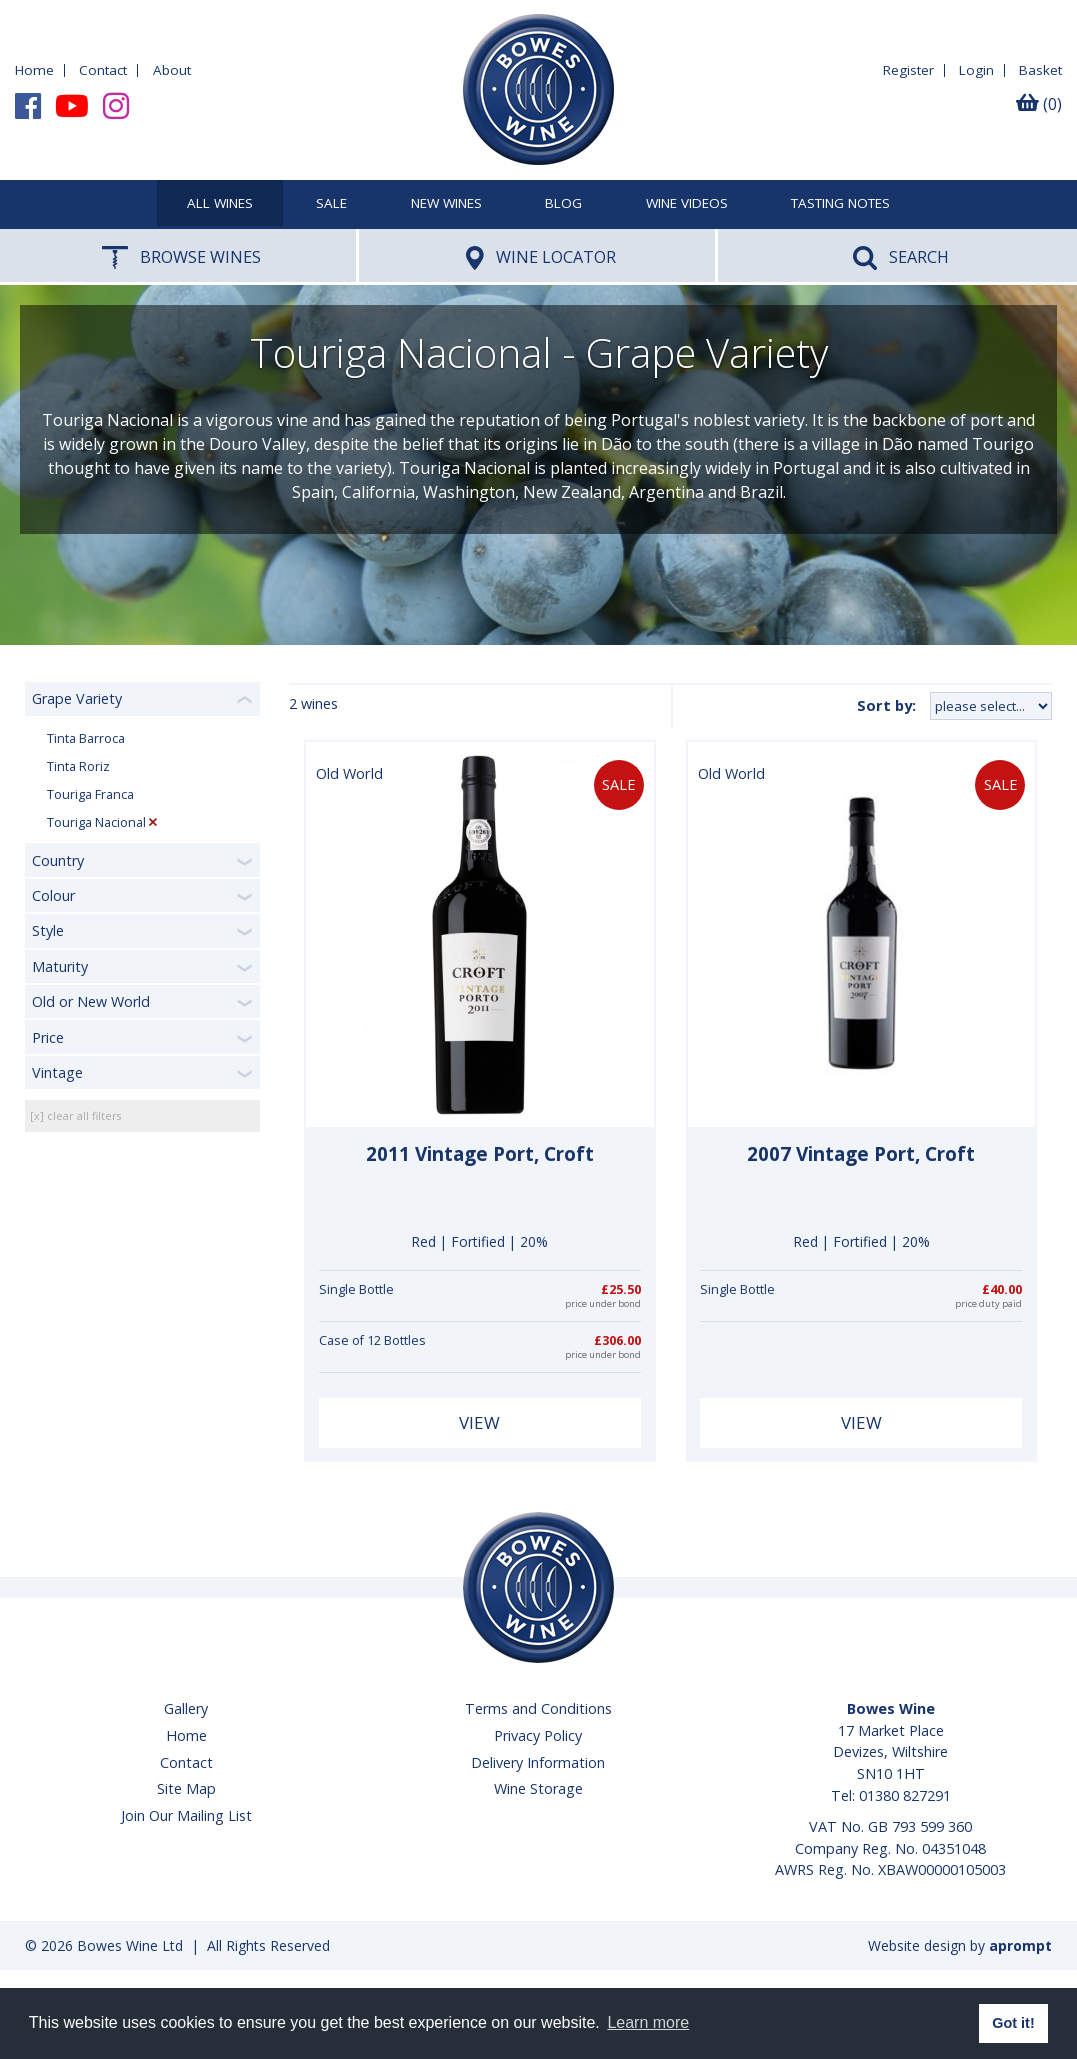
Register (908, 70)
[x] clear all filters (75, 1115)
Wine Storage (538, 1788)
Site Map (186, 1788)
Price (48, 1037)
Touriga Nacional (96, 822)
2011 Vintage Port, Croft (480, 1154)
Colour (53, 895)
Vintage (57, 1072)
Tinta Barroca (86, 738)
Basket (1040, 70)
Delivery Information (538, 1762)
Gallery (186, 1708)
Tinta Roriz (78, 766)
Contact (103, 70)
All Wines (220, 204)
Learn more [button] (648, 2022)
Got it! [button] (1013, 2023)
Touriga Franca (90, 794)
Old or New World (91, 1001)
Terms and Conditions (538, 1708)
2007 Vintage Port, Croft (861, 1154)
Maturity (60, 966)
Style (48, 930)
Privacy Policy (538, 1735)
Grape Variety (77, 698)
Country (58, 860)
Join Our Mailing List (186, 1815)
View (479, 1422)
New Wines (446, 204)
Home (34, 70)
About (172, 70)
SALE (331, 204)
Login (976, 70)
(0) (1039, 104)
